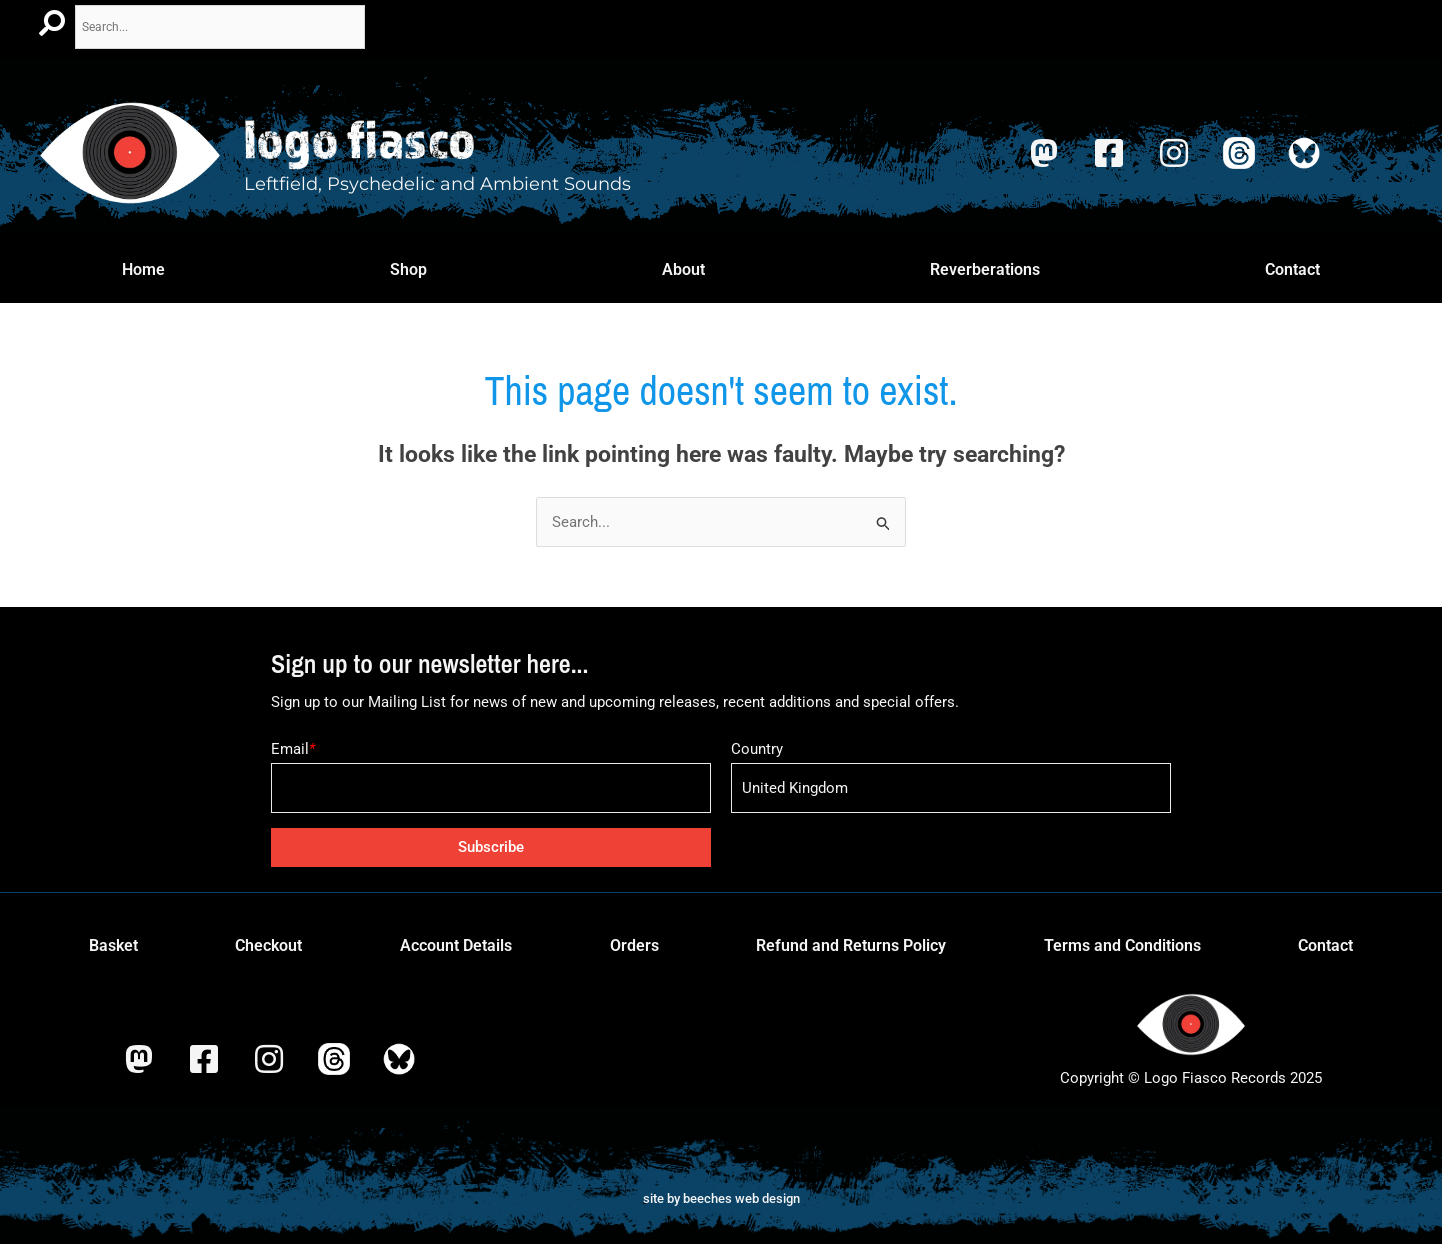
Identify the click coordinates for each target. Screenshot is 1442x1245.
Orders (634, 946)
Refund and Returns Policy (851, 946)
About (683, 269)
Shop (408, 269)
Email (293, 749)
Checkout (268, 946)
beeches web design (741, 1198)
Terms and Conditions (1122, 946)
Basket (113, 946)
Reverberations (985, 269)
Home (143, 269)
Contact (1292, 269)
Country (757, 749)
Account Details (456, 946)
